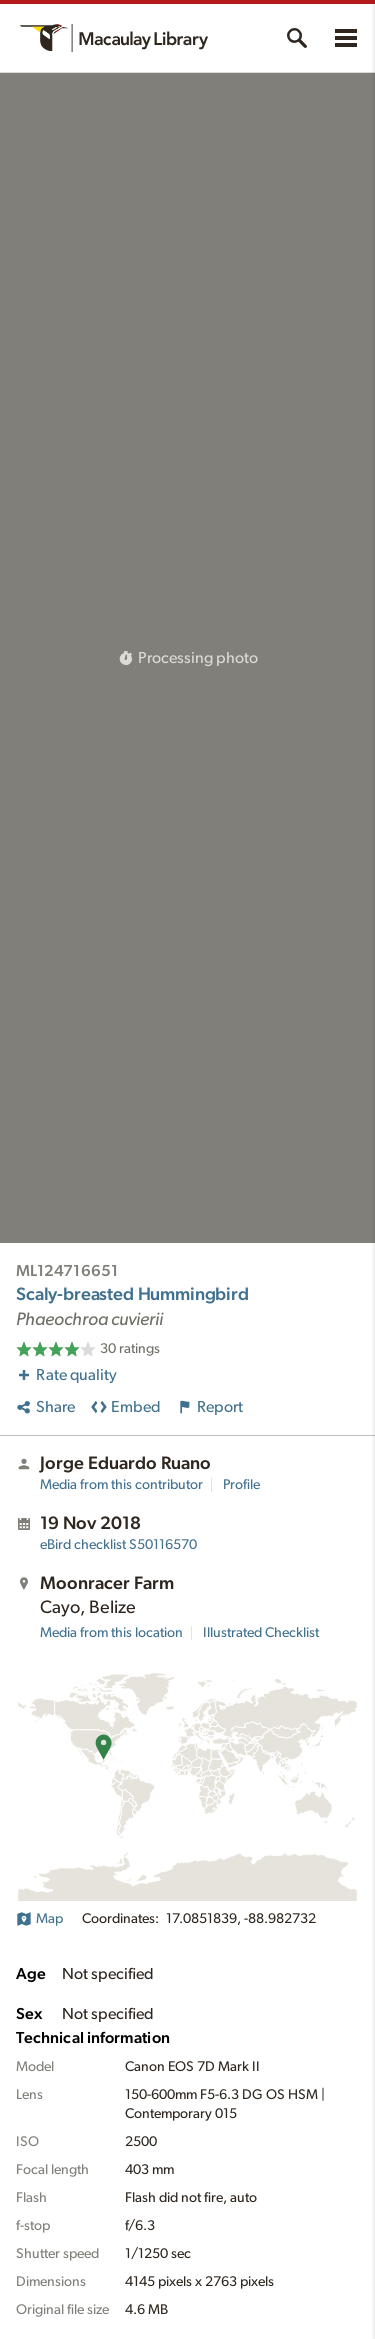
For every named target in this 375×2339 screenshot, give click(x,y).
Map (39, 1919)
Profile (241, 1485)
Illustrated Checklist (261, 1633)
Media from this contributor (121, 1485)
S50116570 (118, 1545)
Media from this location (111, 1633)
